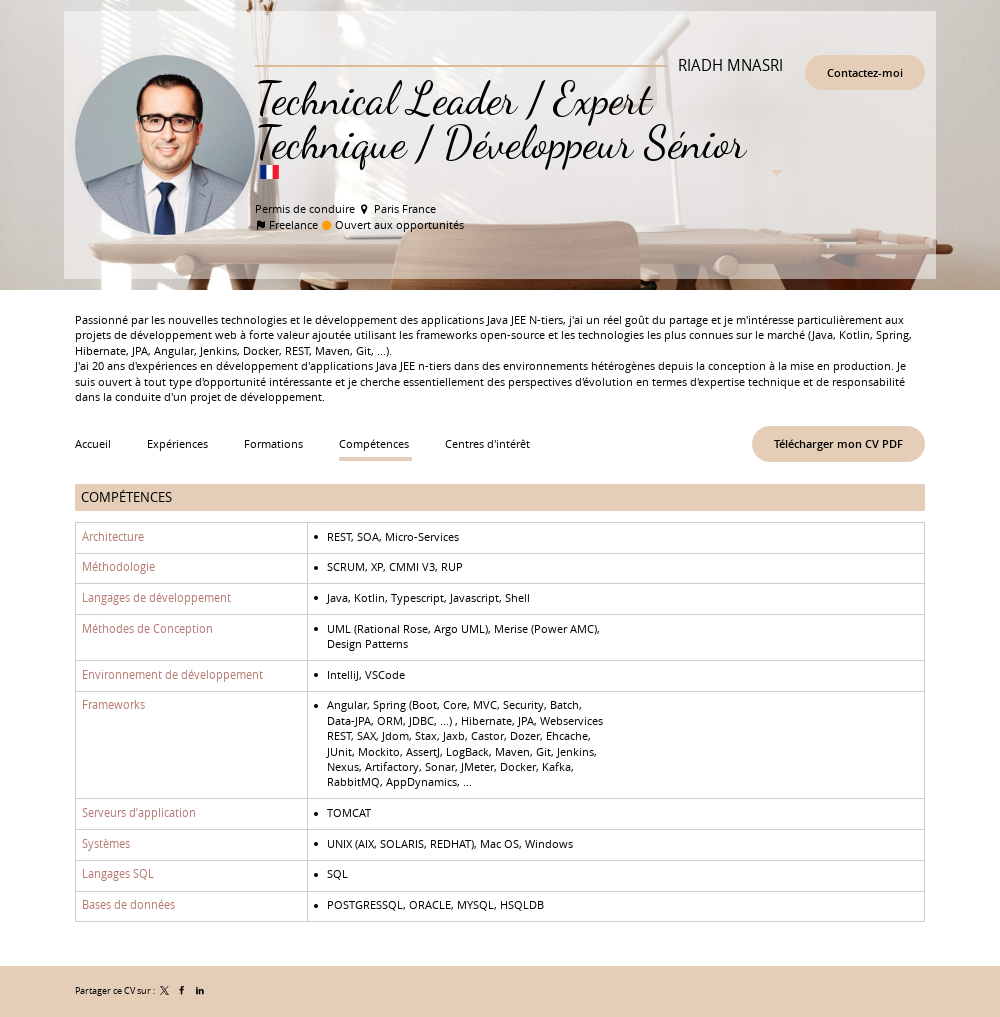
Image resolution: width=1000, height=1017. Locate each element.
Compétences (126, 497)
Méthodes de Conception (147, 628)
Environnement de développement (172, 674)
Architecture (113, 536)
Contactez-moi (865, 72)
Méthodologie (118, 567)
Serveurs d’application (139, 813)
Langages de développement (156, 597)
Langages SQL (118, 874)
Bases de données (128, 905)
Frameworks (113, 705)
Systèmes (106, 843)
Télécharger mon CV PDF (838, 443)
